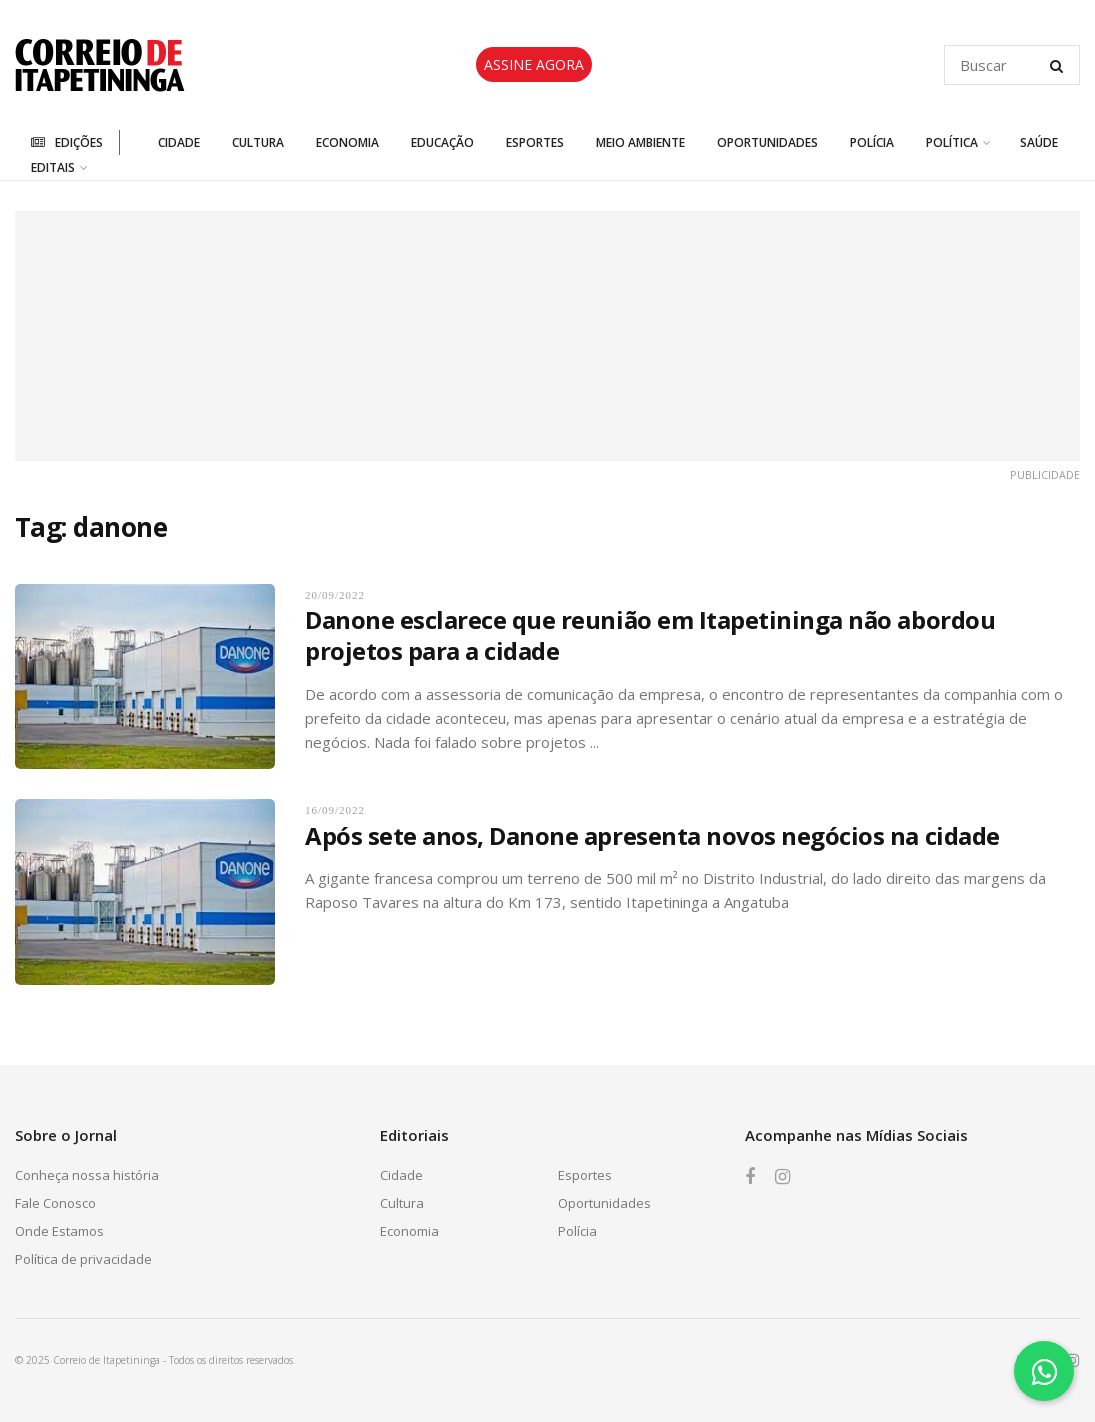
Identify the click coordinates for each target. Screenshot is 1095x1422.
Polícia (872, 142)
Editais (53, 167)
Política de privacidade (83, 1259)
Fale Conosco (55, 1203)
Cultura (258, 142)
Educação (442, 142)
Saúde (1039, 142)
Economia (347, 142)
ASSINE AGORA (534, 64)
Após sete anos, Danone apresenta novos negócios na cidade (652, 835)
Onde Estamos (59, 1231)
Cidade (179, 142)
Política (952, 142)
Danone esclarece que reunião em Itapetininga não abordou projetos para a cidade (650, 635)
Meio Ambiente (640, 142)
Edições (67, 142)
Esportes (535, 142)
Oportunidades (767, 142)
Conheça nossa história (87, 1175)
